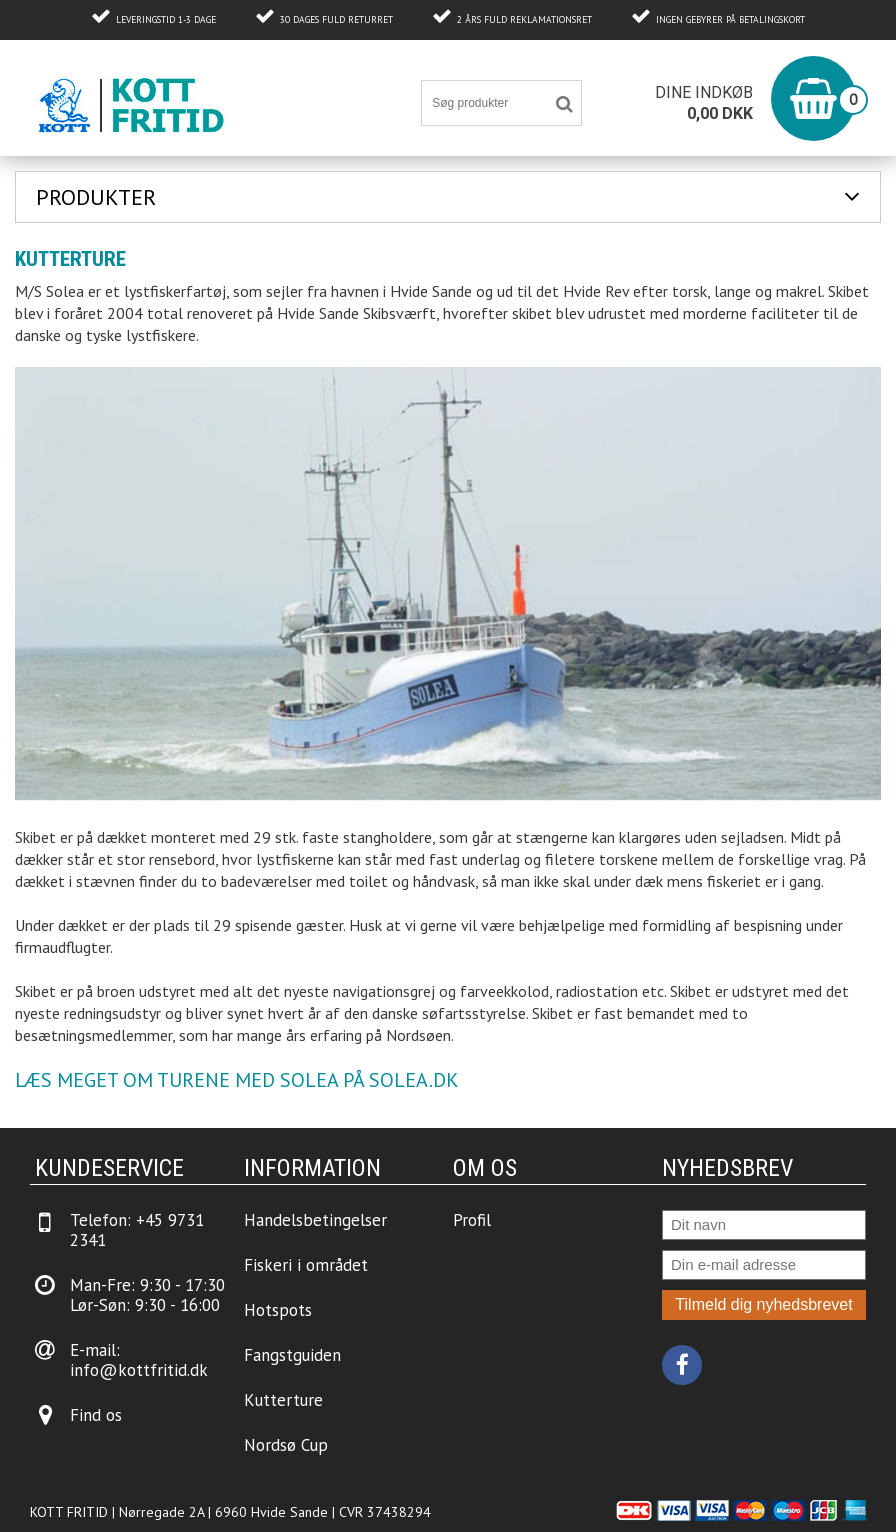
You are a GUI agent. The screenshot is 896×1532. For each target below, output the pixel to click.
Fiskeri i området (306, 1265)
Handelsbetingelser (315, 1220)
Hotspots (278, 1310)
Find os (96, 1415)
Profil (472, 1220)
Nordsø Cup (286, 1445)
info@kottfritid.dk (139, 1370)
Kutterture (283, 1400)
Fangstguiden (292, 1355)
